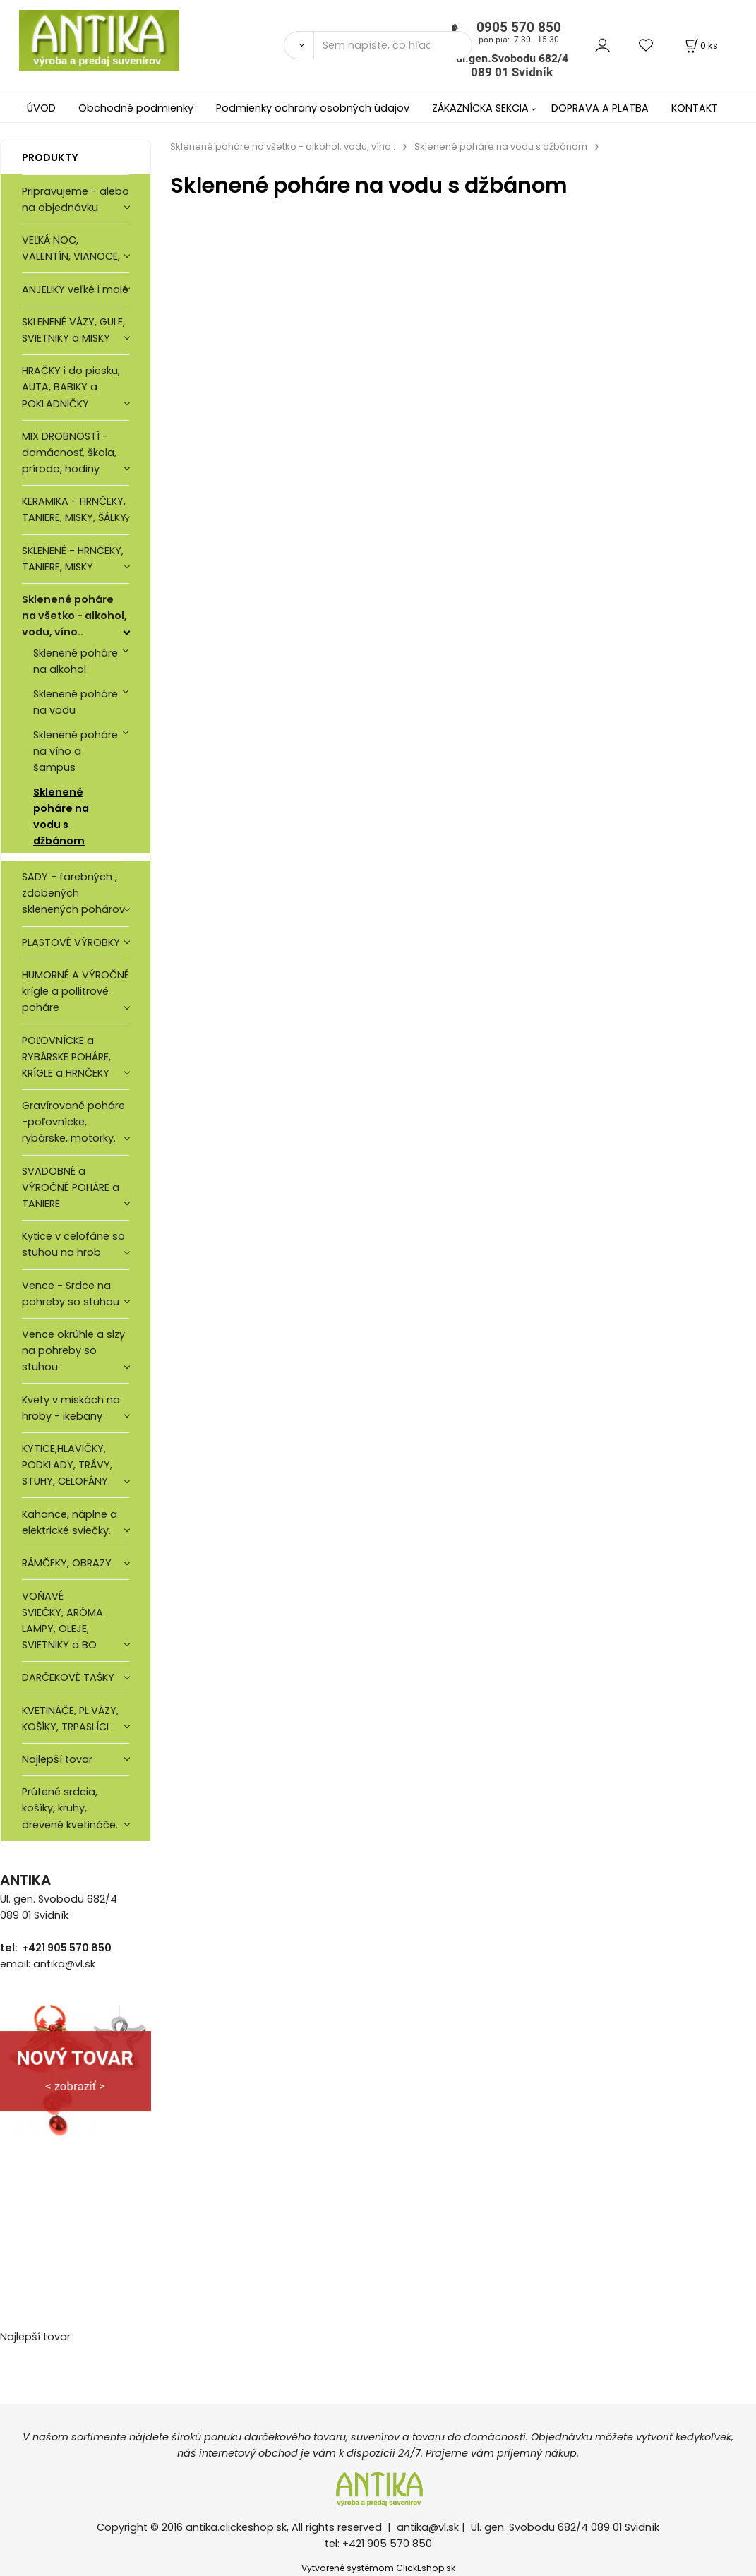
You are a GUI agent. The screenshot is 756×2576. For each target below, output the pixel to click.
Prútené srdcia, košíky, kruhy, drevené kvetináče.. (71, 1808)
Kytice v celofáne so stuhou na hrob (73, 1244)
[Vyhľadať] (299, 45)
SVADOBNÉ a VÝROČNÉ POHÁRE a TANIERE (70, 1187)
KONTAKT (694, 108)
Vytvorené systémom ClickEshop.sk (378, 2568)
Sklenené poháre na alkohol (75, 661)
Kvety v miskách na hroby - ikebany (71, 1408)
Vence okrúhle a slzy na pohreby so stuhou (73, 1350)
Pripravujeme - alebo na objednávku (75, 199)
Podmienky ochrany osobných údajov (312, 108)
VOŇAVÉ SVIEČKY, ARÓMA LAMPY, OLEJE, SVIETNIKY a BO (62, 1620)
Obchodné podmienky (135, 108)
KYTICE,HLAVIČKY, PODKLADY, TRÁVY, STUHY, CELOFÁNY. (67, 1465)
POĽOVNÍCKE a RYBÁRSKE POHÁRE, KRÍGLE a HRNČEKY (66, 1057)
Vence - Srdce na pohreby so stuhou (70, 1293)
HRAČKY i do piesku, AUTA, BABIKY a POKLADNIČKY (71, 387)
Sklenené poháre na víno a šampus (75, 751)
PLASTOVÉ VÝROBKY (71, 942)
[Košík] (700, 45)
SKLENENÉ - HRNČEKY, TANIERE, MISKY (73, 559)
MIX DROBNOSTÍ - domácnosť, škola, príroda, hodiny (69, 452)
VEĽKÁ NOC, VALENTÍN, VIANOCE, (71, 248)
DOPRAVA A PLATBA (600, 108)
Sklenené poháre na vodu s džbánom (61, 816)
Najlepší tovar (57, 1759)
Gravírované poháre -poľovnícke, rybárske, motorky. (73, 1121)
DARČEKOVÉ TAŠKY (68, 1677)
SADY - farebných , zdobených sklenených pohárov (75, 893)
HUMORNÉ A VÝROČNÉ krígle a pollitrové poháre (75, 991)
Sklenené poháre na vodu (75, 702)
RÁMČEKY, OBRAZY (67, 1563)
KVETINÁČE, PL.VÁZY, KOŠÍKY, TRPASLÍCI (70, 1718)
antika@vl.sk (428, 2527)
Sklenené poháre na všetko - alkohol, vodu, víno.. (74, 615)
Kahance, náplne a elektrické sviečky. (69, 1522)
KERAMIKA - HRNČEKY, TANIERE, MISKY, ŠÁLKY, (75, 509)
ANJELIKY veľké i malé (75, 289)
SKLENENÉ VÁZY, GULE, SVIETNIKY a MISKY (73, 330)
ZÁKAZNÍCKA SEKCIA (480, 108)
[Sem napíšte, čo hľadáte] (392, 45)
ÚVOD (41, 108)
